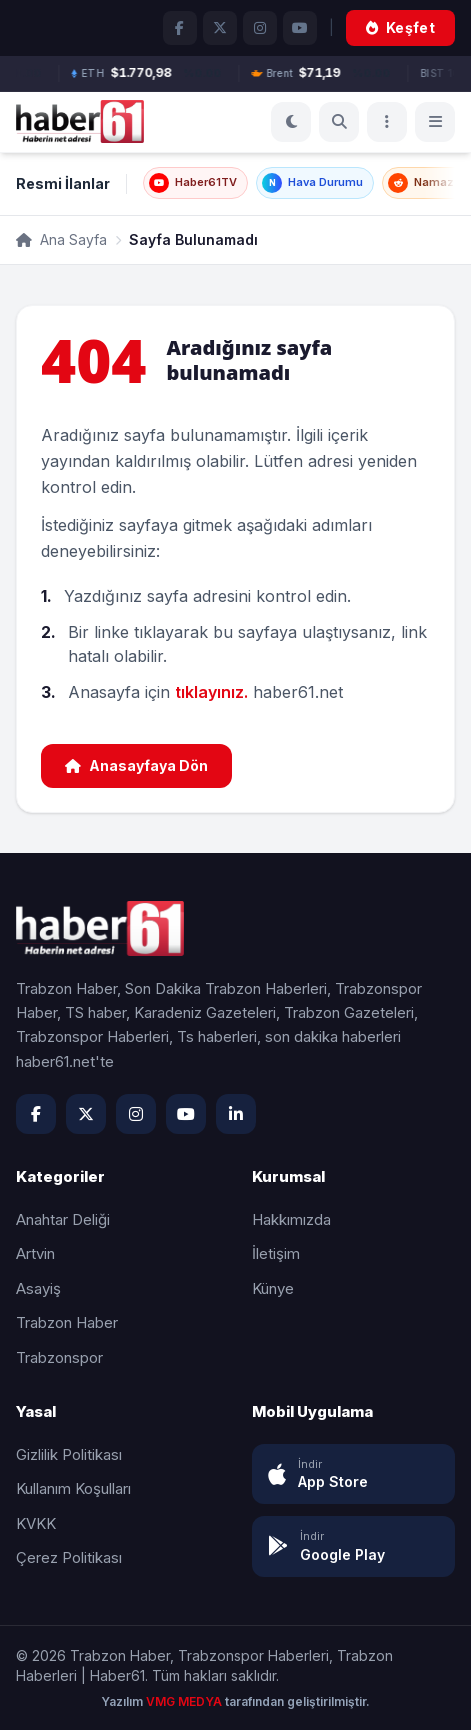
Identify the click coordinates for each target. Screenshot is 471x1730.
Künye (273, 1288)
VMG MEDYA (185, 1701)
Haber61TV (193, 183)
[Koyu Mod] (291, 122)
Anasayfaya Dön (136, 765)
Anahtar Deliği (63, 1219)
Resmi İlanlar (63, 183)
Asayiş (38, 1288)
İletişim (276, 1253)
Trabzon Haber (67, 1322)
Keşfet (400, 27)
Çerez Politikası (69, 1557)
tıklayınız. (211, 692)
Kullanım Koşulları (73, 1488)
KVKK (36, 1523)
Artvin (35, 1253)
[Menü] (387, 122)
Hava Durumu (312, 183)
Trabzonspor (59, 1357)
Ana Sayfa (61, 239)
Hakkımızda (291, 1219)
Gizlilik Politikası (69, 1454)
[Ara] (339, 122)
